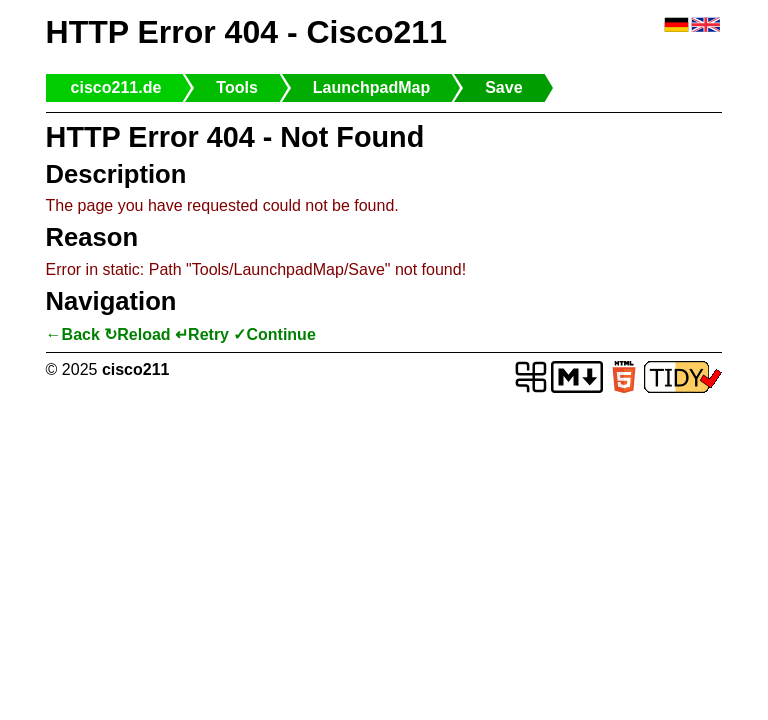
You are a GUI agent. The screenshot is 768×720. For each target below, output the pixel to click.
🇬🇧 (706, 25)
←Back (73, 334)
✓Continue (274, 334)
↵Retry (202, 334)
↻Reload (137, 334)
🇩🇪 (676, 25)
